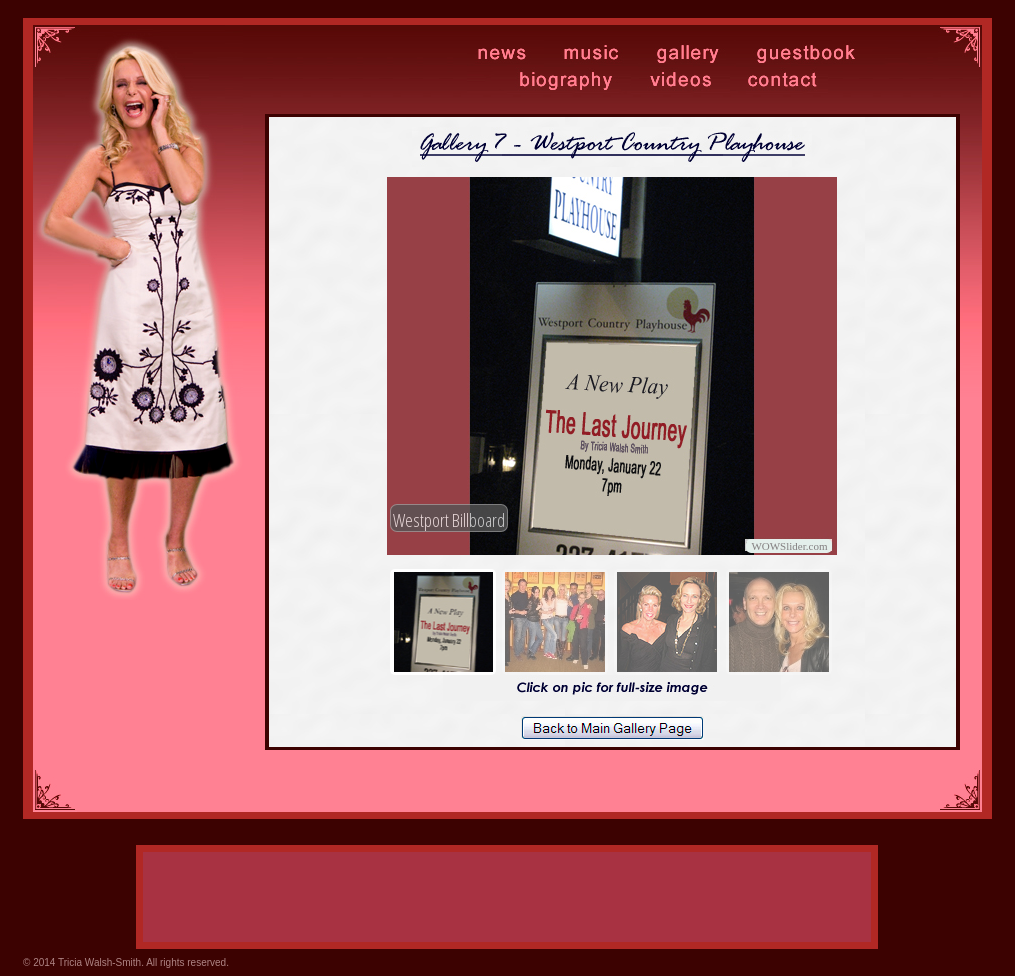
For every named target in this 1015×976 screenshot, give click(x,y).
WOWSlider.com (789, 546)
